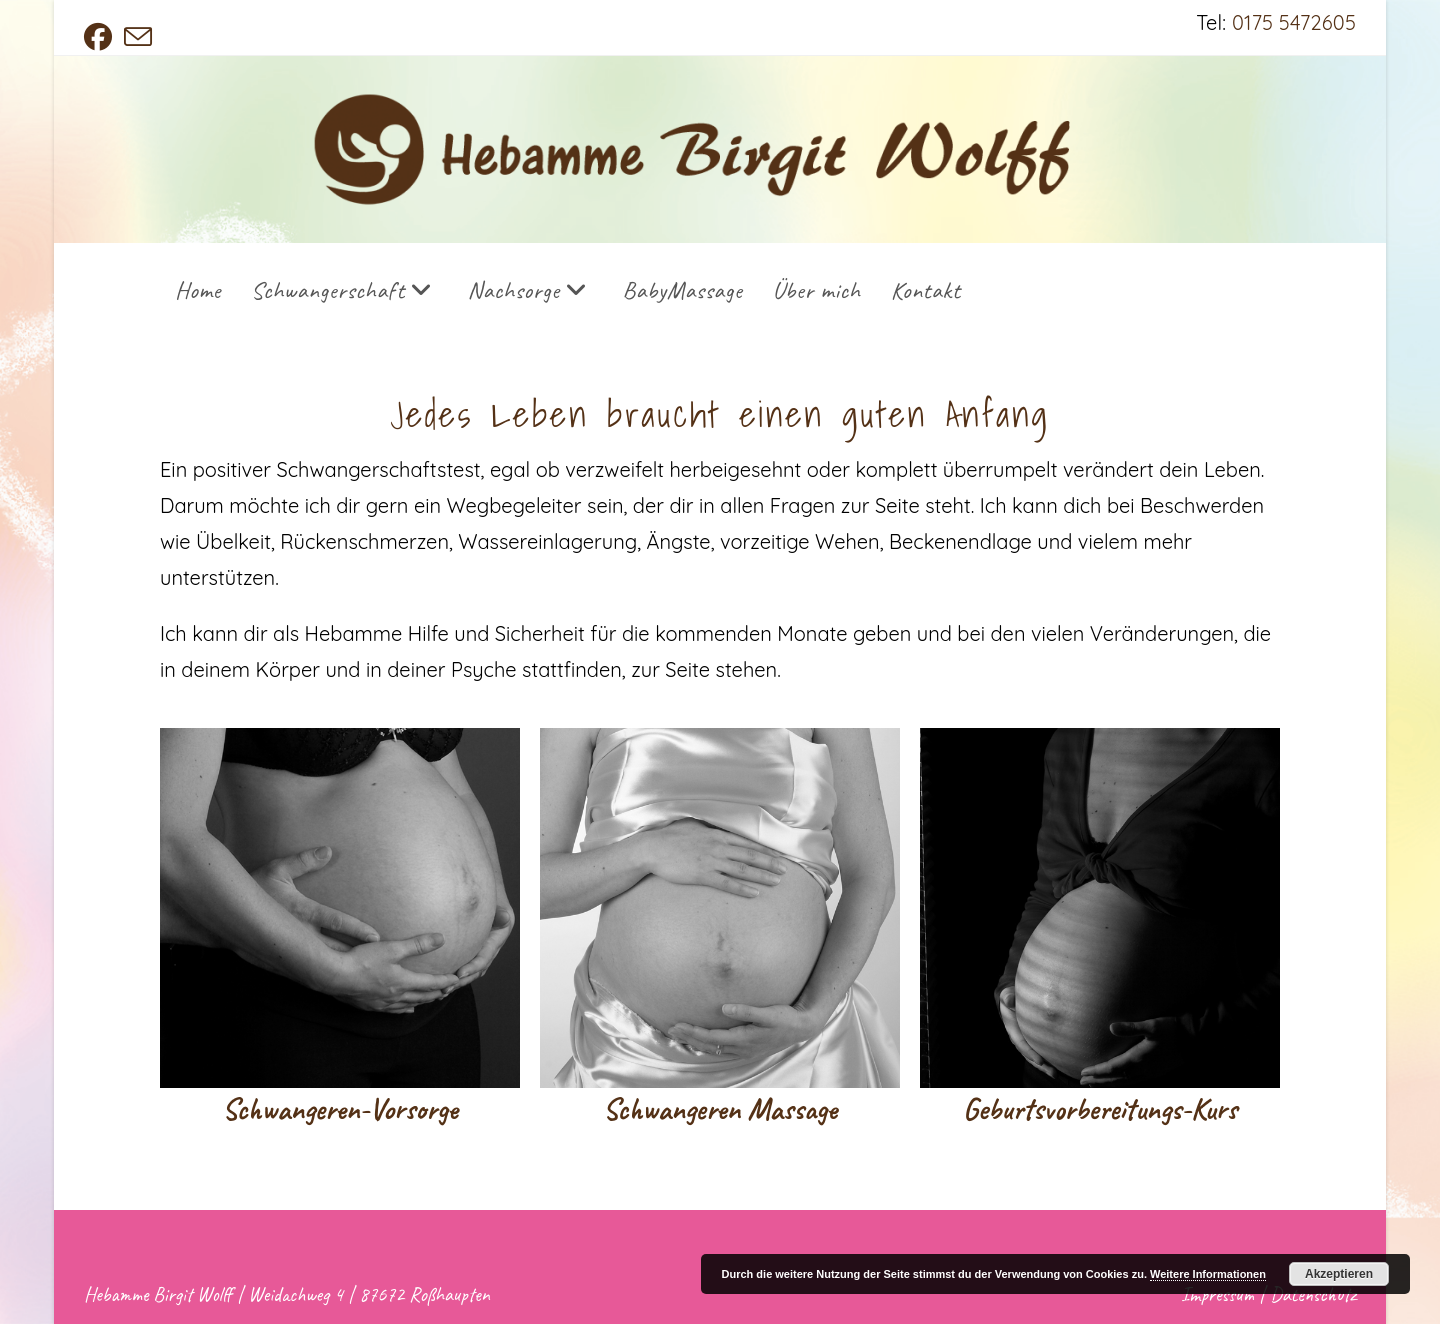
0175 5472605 (1294, 22)
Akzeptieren (1339, 1274)
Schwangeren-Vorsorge (340, 1109)
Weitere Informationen (1208, 1274)
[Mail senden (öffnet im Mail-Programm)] (138, 37)
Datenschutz (1313, 1294)
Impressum (1217, 1294)
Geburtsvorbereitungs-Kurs (1100, 1109)
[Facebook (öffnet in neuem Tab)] (101, 37)
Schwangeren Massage (720, 1109)
